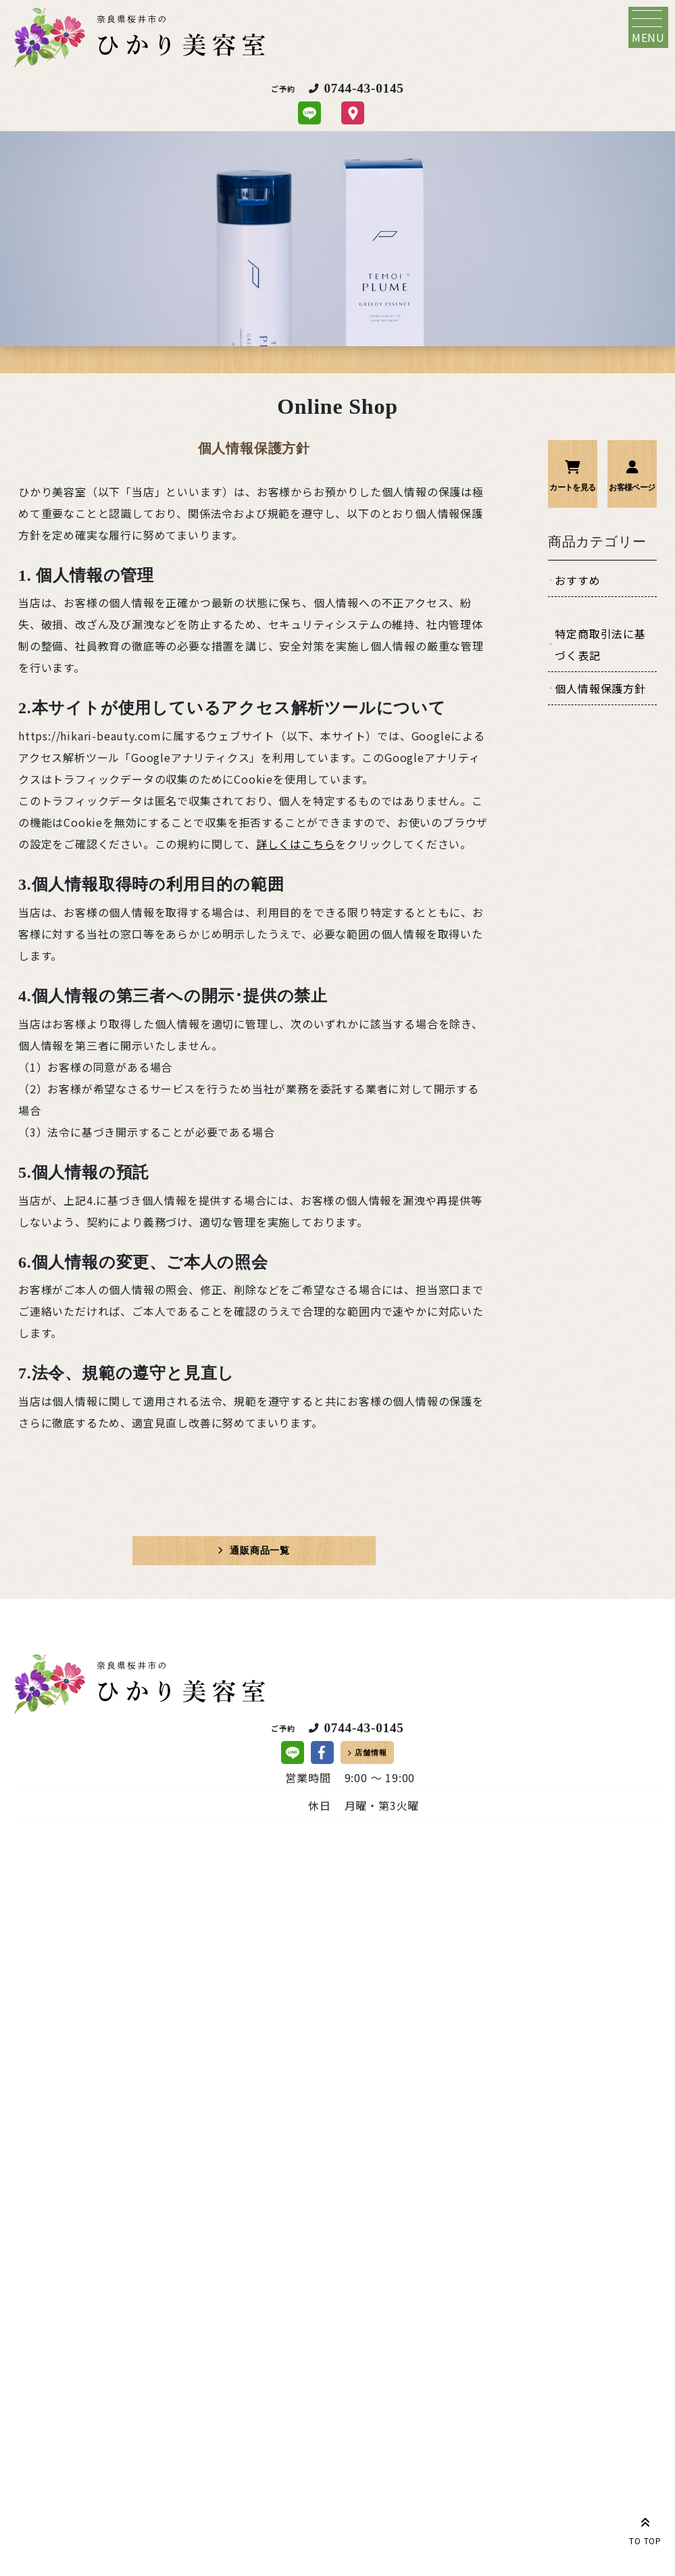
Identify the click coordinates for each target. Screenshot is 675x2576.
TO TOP (645, 2528)
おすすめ (577, 580)
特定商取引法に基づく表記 (600, 644)
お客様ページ (632, 487)
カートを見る (572, 487)
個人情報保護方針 (600, 688)
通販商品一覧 (260, 1550)
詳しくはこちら (296, 844)
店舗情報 (370, 1752)
